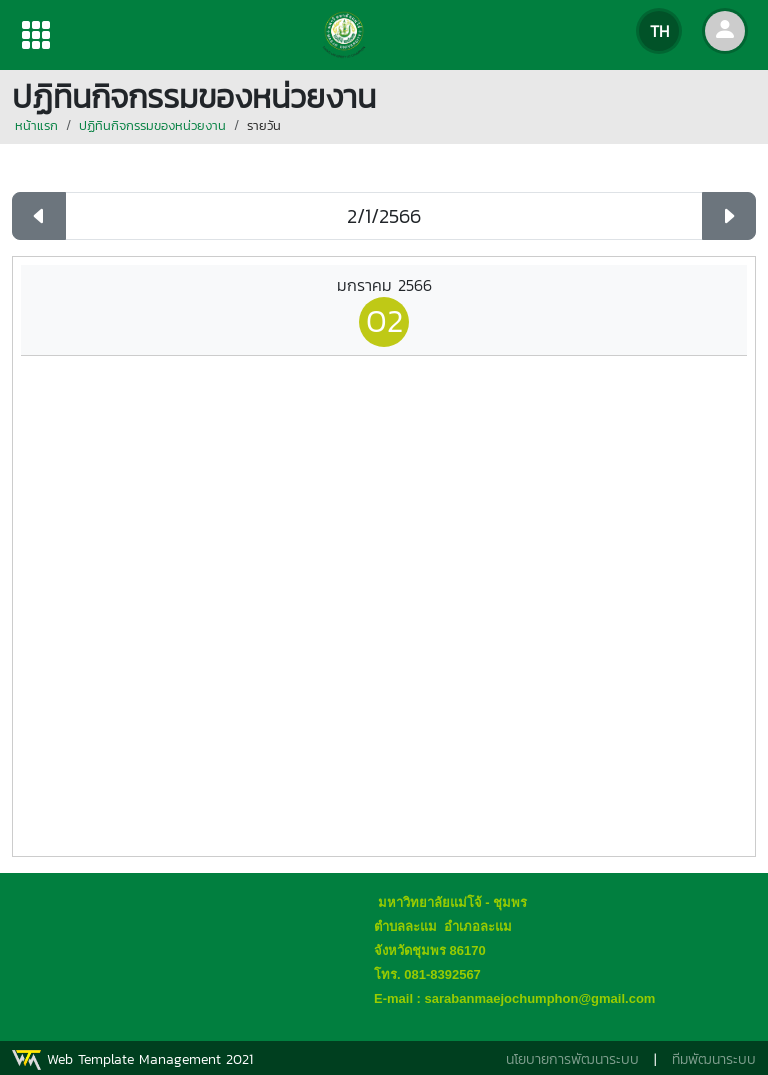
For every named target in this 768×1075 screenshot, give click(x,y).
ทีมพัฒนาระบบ (714, 1059)
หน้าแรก (36, 125)
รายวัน (264, 125)
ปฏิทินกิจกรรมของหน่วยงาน (152, 125)
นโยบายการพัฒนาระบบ (572, 1059)
